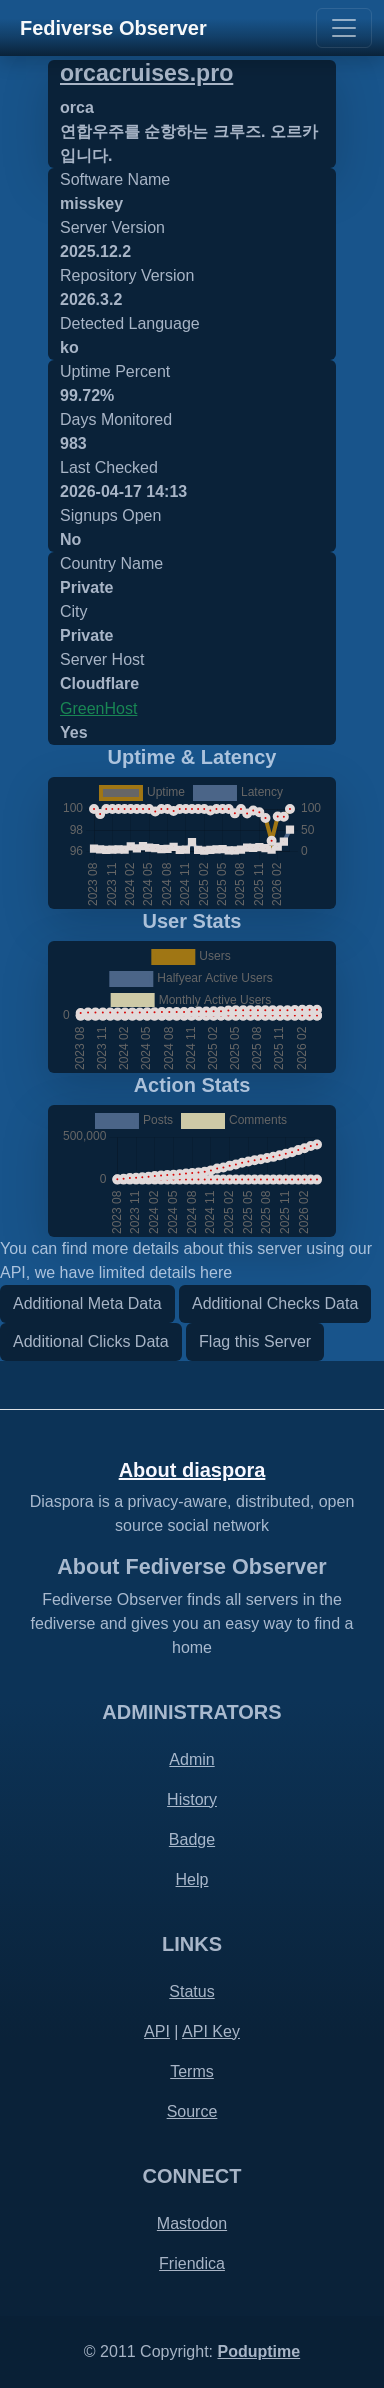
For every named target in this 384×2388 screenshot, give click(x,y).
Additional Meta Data (87, 1303)
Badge (192, 1839)
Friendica (192, 2263)
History (192, 1799)
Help (192, 1879)
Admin (191, 1759)
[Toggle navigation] (344, 28)
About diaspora (192, 1470)
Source (192, 2111)
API (157, 2031)
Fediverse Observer (113, 28)
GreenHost (98, 708)
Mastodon (192, 2223)
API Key (211, 2031)
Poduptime (258, 2351)
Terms (192, 2071)
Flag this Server (255, 1341)
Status (191, 1991)
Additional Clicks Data (91, 1341)
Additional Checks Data (275, 1303)
